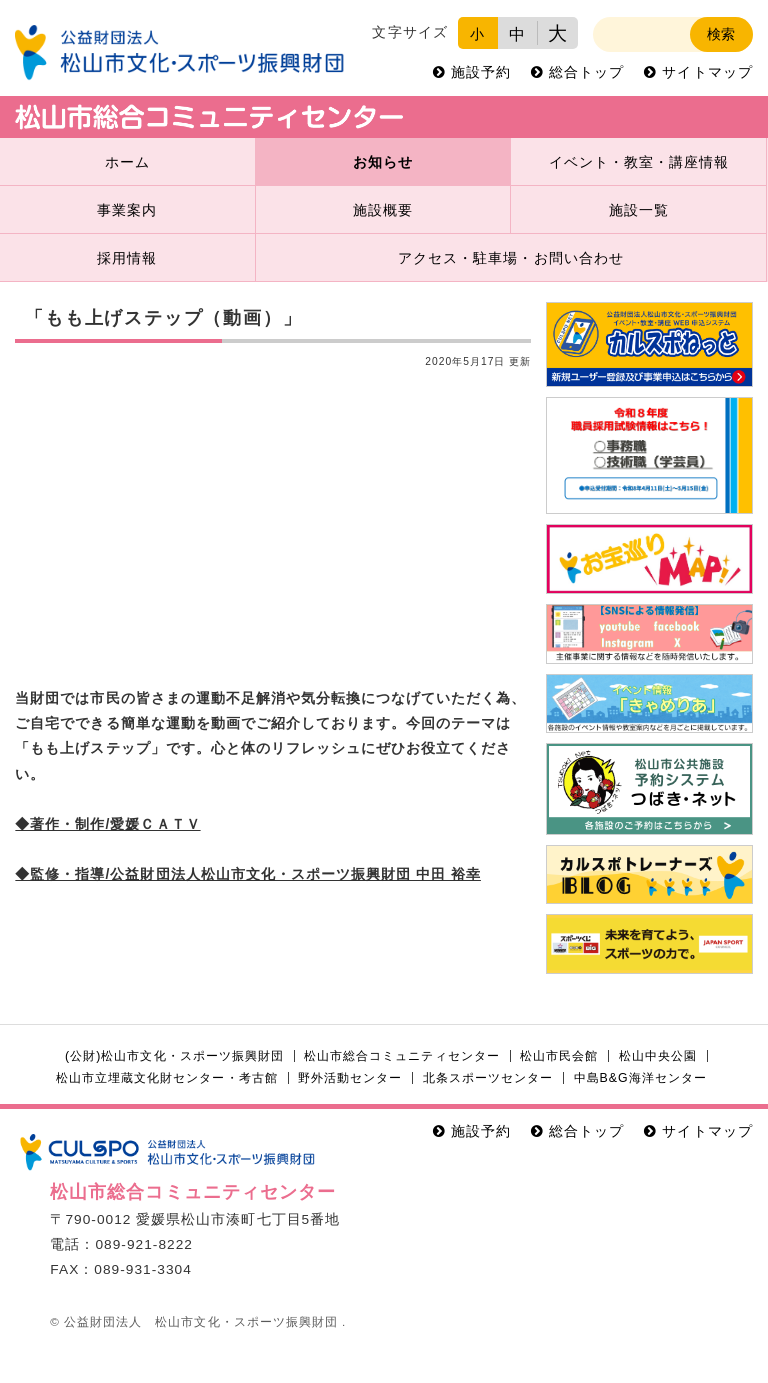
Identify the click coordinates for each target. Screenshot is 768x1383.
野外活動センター (350, 1078)
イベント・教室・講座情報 (639, 162)
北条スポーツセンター (488, 1078)
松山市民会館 (559, 1056)
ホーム (127, 162)
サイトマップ (707, 72)
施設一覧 (639, 210)
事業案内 (127, 210)
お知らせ (383, 162)
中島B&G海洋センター (640, 1078)
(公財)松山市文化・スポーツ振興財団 (174, 1056)
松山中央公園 (658, 1056)
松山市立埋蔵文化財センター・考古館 (166, 1078)
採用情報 (127, 258)
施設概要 (383, 210)
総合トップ (586, 72)
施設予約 (481, 72)
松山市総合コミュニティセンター (401, 1056)
